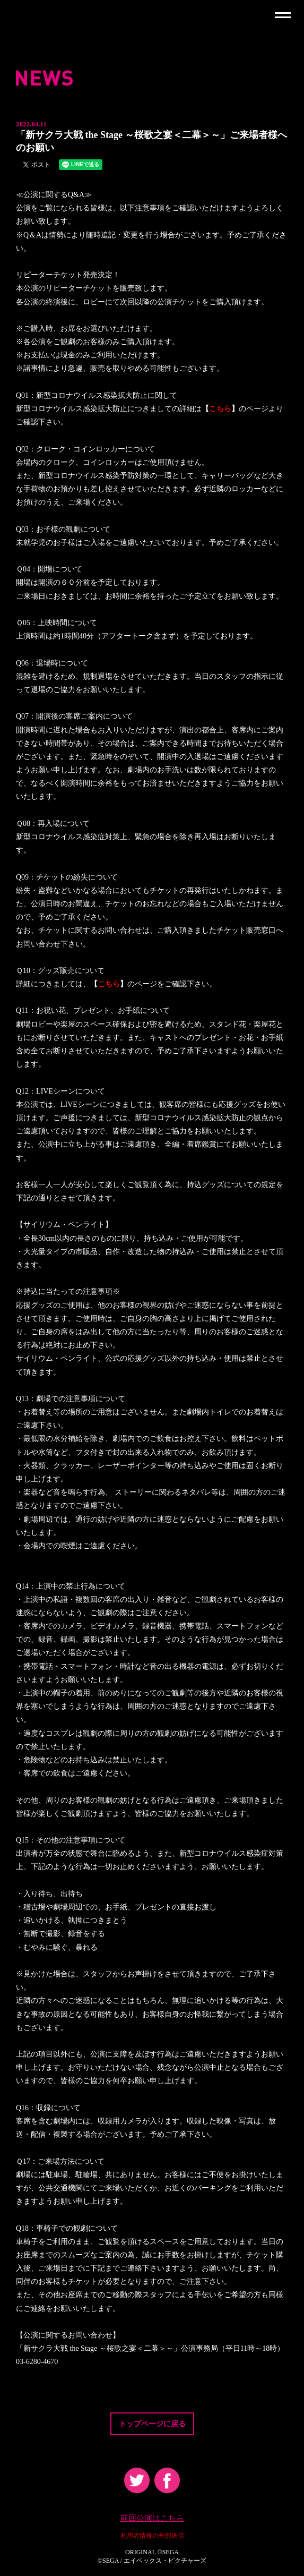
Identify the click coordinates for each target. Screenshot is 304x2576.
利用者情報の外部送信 (152, 2535)
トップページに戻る (152, 2424)
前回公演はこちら (152, 2518)
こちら (220, 409)
